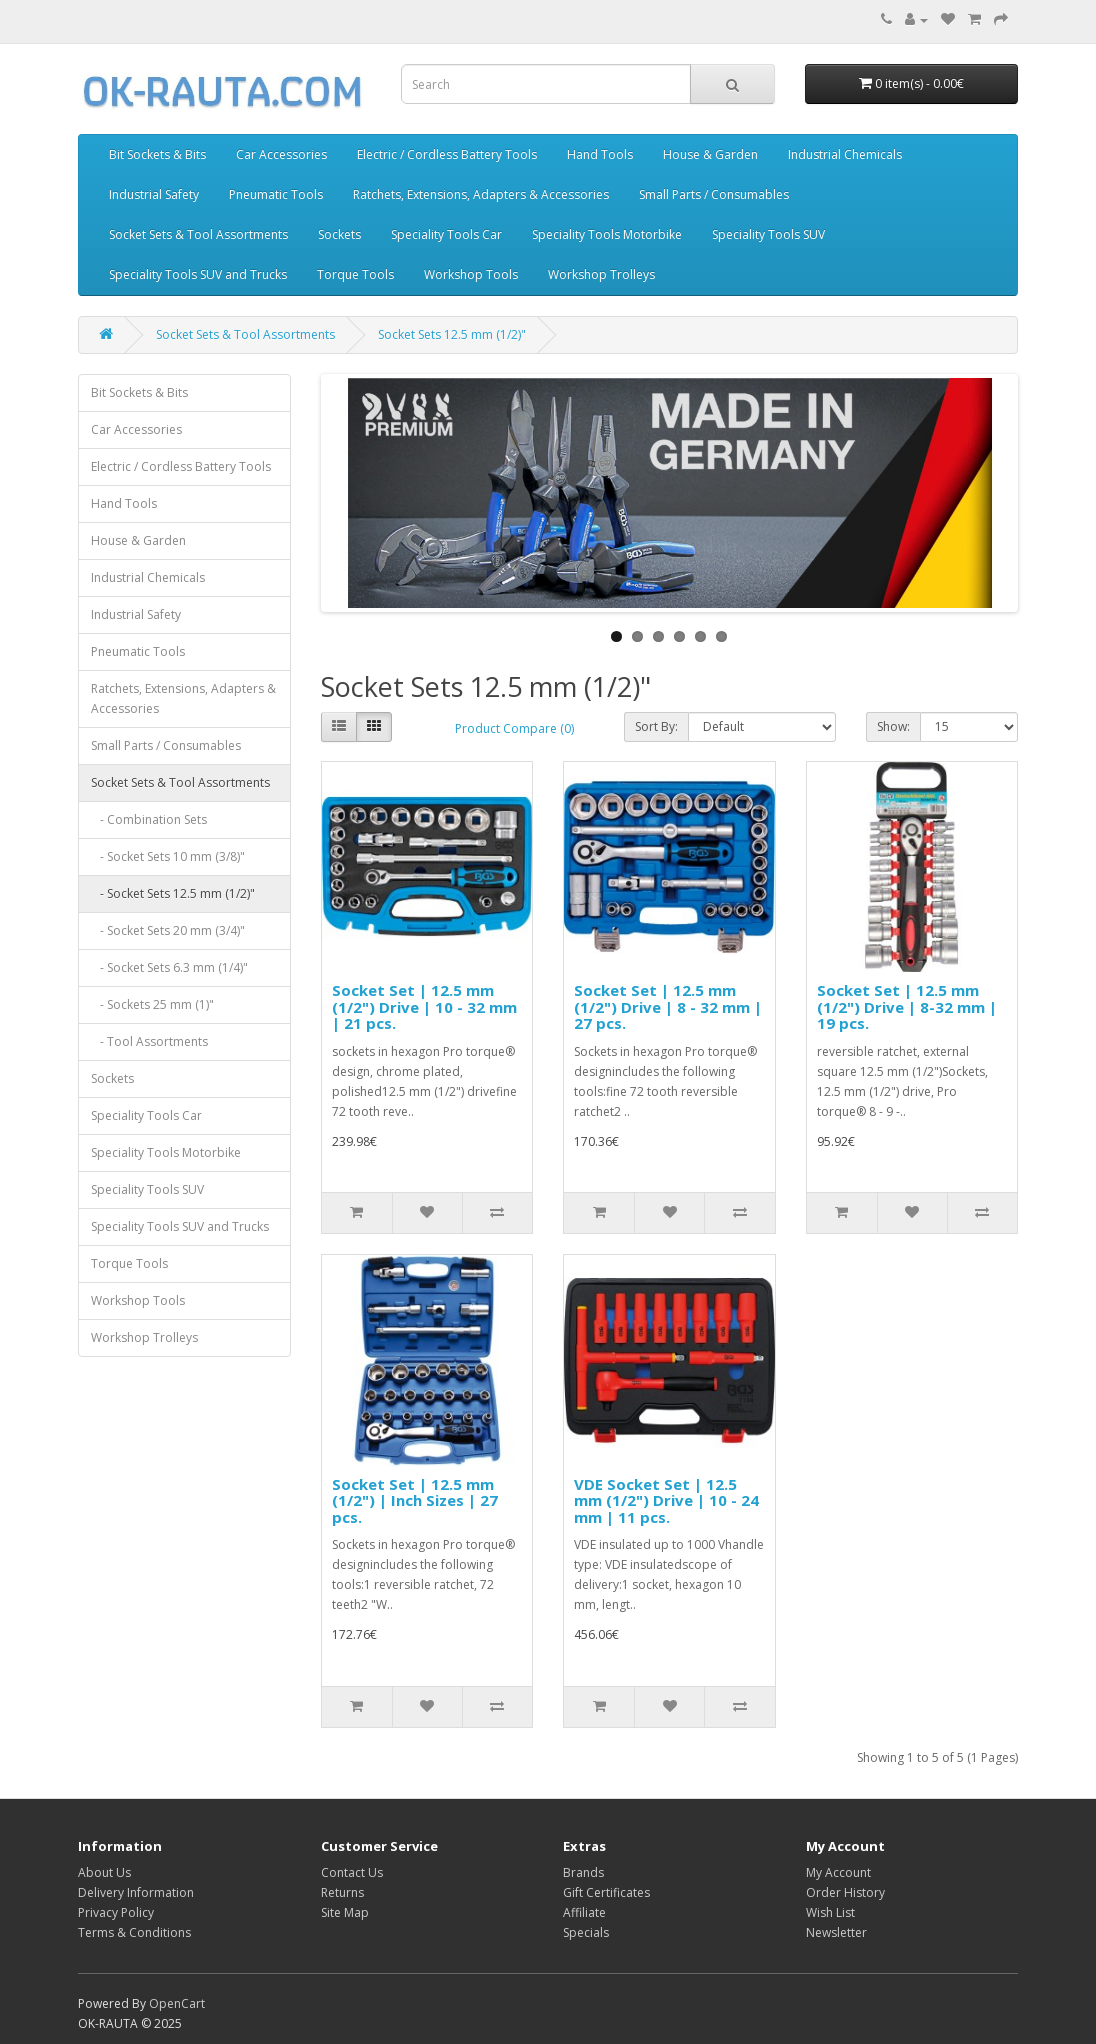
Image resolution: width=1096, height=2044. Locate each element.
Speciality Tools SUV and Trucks (198, 274)
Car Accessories (281, 154)
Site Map (345, 1912)
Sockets (339, 234)
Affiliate (584, 1912)
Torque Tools (355, 274)
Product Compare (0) (514, 728)
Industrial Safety (154, 194)
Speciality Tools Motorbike (607, 234)
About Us (104, 1872)
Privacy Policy (116, 1912)
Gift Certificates (606, 1892)
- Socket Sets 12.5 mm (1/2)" (173, 893)
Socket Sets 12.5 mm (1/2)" (452, 334)
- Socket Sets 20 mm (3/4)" (168, 930)
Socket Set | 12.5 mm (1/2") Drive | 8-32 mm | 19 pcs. (907, 1006)
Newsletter (836, 1932)
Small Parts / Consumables (714, 194)
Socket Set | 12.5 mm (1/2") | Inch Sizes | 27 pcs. (415, 1500)
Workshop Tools (471, 274)
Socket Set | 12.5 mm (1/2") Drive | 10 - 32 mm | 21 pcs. (424, 1006)
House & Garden (710, 154)
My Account (838, 1872)
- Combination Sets (149, 819)
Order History (845, 1892)
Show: (893, 726)
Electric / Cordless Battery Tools (447, 154)
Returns (342, 1892)
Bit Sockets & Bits (157, 154)
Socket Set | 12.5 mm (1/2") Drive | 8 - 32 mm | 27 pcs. (668, 1006)
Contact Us (352, 1872)
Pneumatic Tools (276, 194)
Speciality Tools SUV (768, 234)
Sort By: (656, 726)
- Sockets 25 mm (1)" (152, 1004)
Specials (586, 1932)
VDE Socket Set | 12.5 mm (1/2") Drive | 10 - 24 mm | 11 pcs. (666, 1500)
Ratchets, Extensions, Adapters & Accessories (481, 194)
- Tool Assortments (149, 1041)
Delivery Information (136, 1892)
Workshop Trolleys (601, 274)
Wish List (830, 1912)
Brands (583, 1872)
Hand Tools (600, 154)
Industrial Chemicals (845, 154)
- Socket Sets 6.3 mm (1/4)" (169, 967)
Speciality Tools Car (446, 234)
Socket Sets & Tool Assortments (198, 234)
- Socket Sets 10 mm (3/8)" (168, 856)
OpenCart (177, 2003)
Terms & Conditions (134, 1932)
